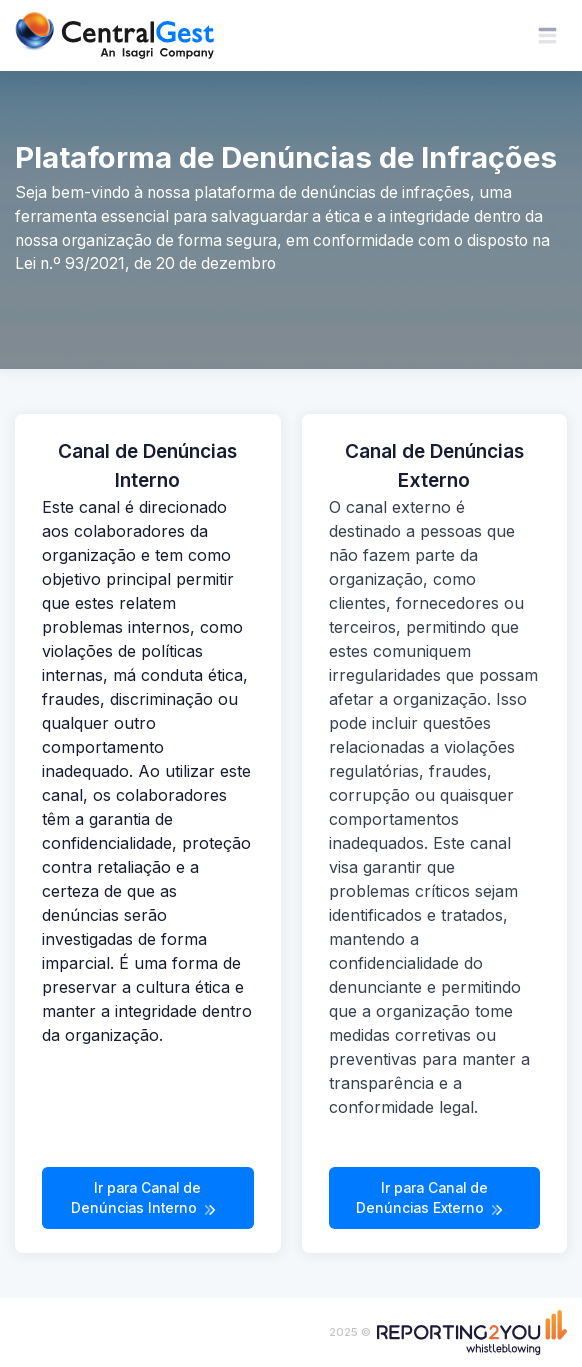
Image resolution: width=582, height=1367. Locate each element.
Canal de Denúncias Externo (434, 466)
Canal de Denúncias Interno (147, 466)
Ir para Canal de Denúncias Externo (431, 1198)
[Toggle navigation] (547, 35)
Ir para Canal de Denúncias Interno (145, 1198)
